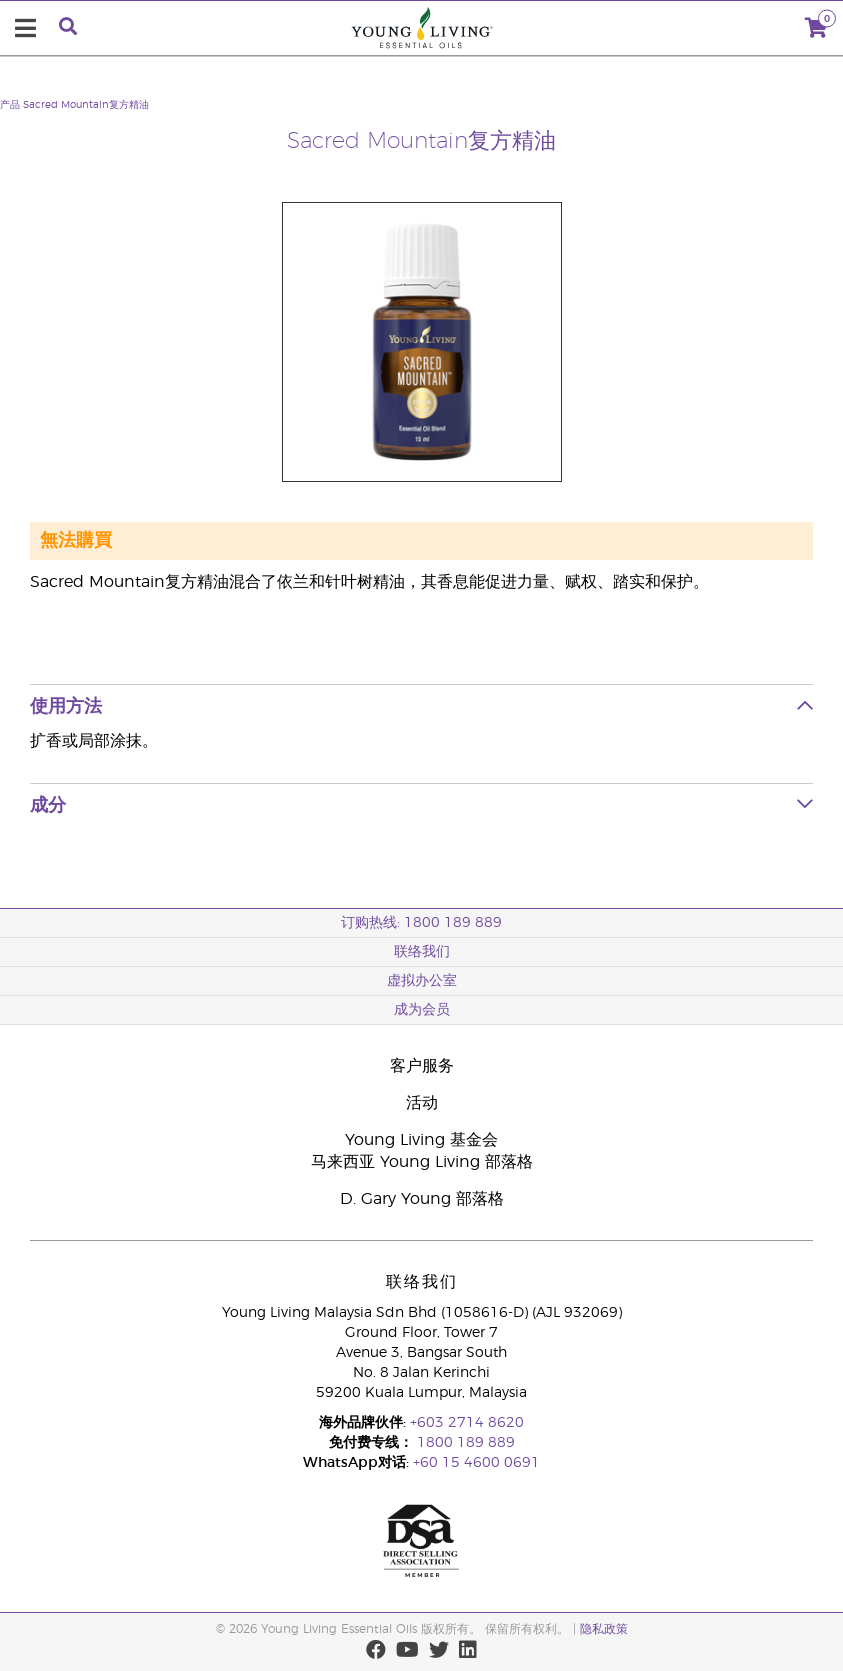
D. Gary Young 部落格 (422, 1199)
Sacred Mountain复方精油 (86, 105)
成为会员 (422, 1010)
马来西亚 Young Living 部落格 (422, 1162)
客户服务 (422, 1066)
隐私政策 (604, 1629)
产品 (10, 105)
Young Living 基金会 (421, 1140)
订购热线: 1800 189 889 (421, 923)
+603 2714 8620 (467, 1423)
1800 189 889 (464, 1443)
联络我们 (422, 952)
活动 (422, 1103)
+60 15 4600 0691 (476, 1463)
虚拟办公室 (422, 981)
